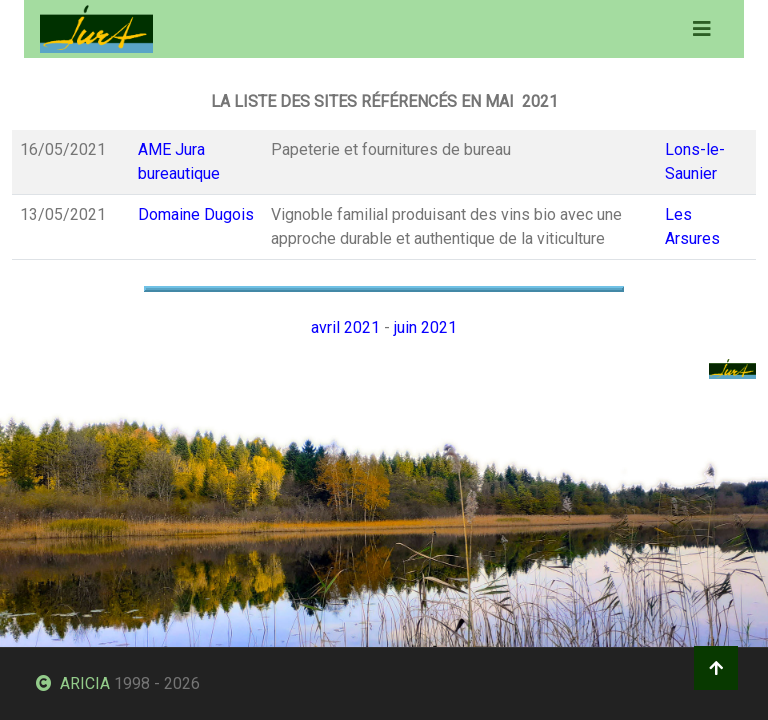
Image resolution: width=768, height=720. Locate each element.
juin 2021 (425, 327)
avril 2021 (345, 327)
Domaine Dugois (196, 214)
